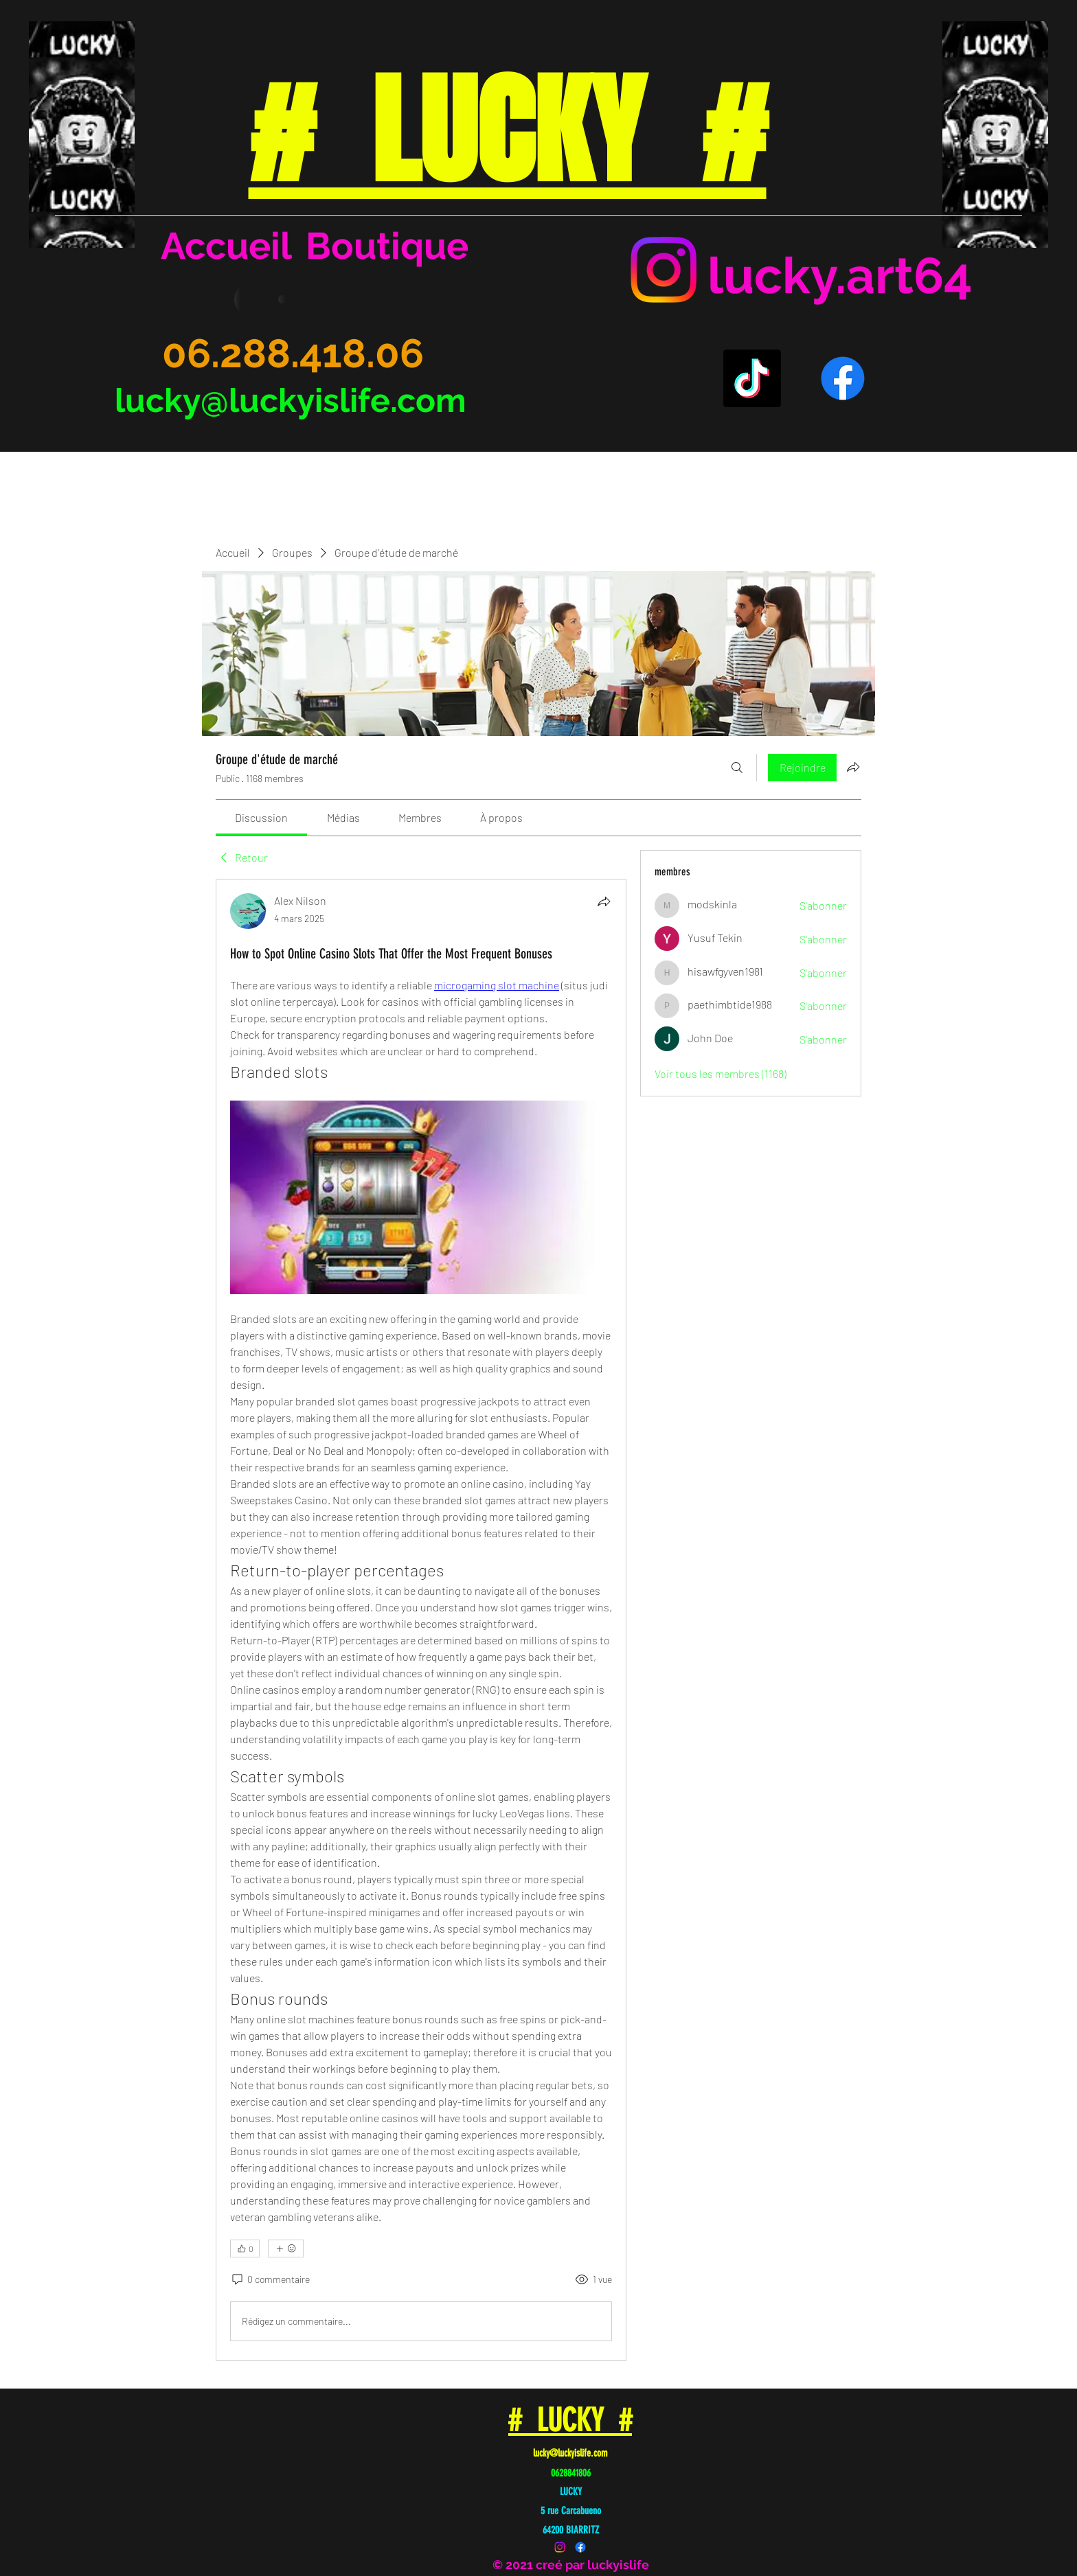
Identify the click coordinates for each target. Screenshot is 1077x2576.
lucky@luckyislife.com (290, 400)
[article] (421, 1619)
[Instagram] (663, 270)
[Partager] (604, 901)
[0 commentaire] (270, 2279)
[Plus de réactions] (286, 2248)
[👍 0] (245, 2248)
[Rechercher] (737, 767)
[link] (261, 817)
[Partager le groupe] (853, 767)
